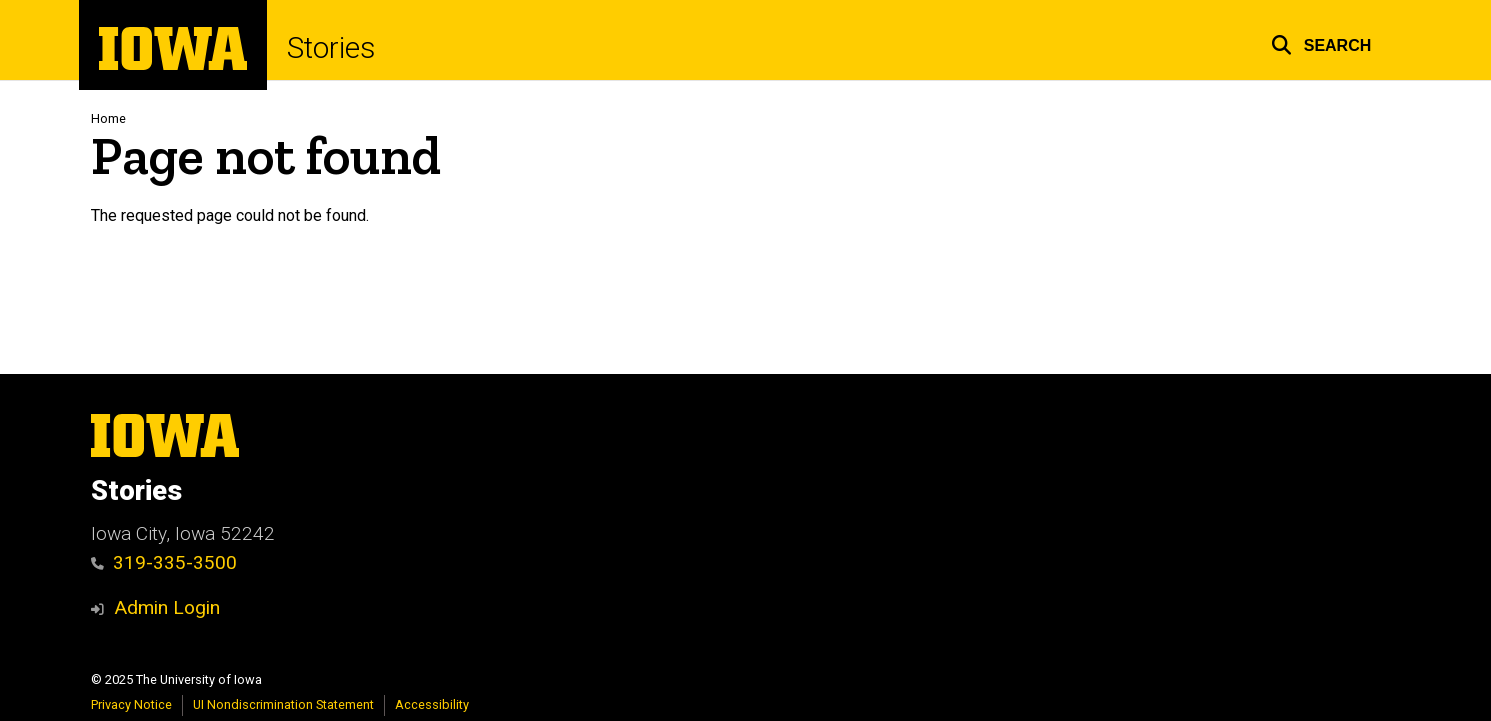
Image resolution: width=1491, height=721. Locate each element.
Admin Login (167, 607)
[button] (1321, 42)
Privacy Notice (131, 704)
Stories (331, 48)
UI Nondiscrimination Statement (283, 704)
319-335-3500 (164, 562)
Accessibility (432, 704)
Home (108, 118)
